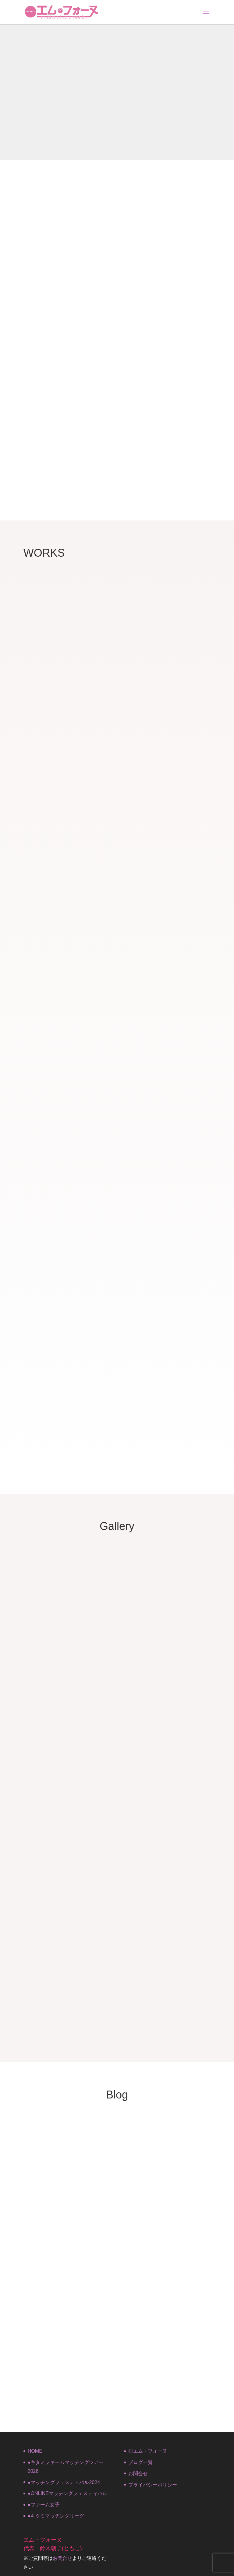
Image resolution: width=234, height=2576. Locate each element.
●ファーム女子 (44, 2504)
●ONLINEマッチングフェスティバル (67, 2493)
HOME (35, 2451)
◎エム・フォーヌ (147, 2451)
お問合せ (138, 2473)
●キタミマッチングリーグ (56, 2515)
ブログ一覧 (140, 2462)
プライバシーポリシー (152, 2484)
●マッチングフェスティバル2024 (64, 2482)
